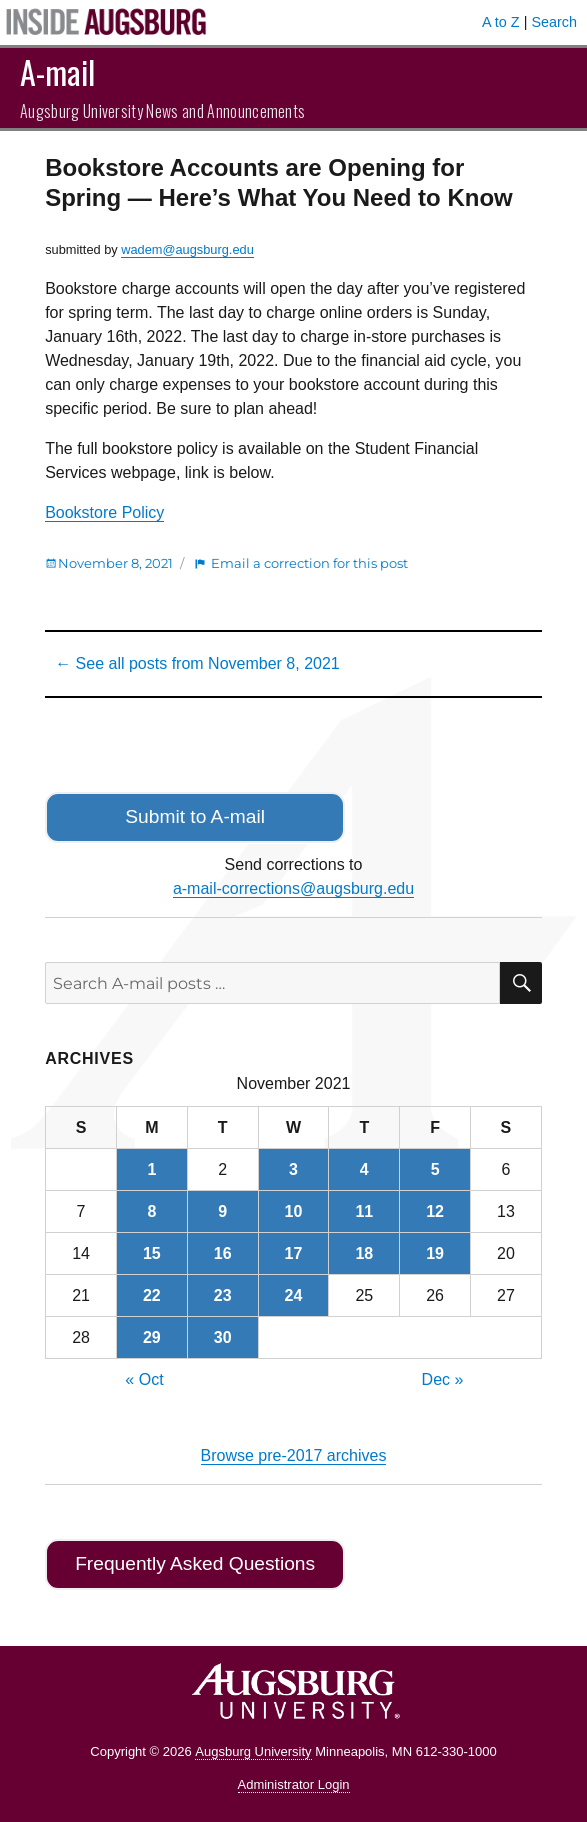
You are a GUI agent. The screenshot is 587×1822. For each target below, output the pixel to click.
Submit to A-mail (195, 816)
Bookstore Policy (104, 512)
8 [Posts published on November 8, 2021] (151, 1211)
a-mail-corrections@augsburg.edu (293, 888)
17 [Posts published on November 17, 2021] (294, 1253)
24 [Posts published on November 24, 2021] (294, 1295)
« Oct (144, 1379)
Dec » (443, 1379)
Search (554, 22)
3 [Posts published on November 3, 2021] (293, 1169)
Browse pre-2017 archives (294, 1455)
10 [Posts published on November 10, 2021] (294, 1211)
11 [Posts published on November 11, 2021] (364, 1211)
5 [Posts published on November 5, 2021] (435, 1169)
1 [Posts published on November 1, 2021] (151, 1169)
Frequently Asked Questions (195, 1563)
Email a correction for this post (309, 563)
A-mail (57, 71)
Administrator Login (294, 1784)
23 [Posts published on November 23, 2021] (223, 1295)
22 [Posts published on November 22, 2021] (152, 1295)
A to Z (501, 22)
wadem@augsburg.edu (187, 249)
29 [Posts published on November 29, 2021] (152, 1337)
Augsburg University (253, 1751)
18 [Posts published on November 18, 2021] (364, 1253)
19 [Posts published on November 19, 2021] (435, 1253)
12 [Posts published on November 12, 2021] (435, 1211)
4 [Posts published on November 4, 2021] (364, 1169)
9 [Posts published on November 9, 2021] (222, 1211)
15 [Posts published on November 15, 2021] (152, 1253)
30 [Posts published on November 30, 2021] (223, 1337)
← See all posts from (197, 663)
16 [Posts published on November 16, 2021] (223, 1253)
